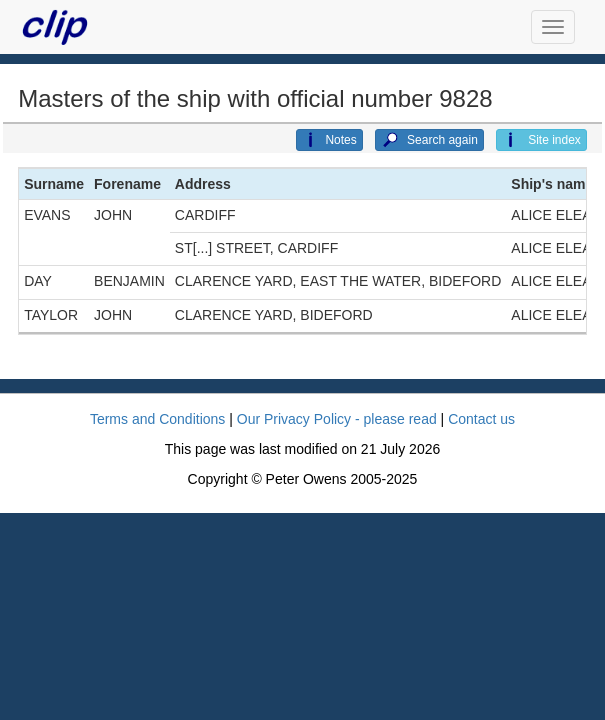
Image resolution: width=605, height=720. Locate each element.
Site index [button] (541, 140)
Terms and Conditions (157, 419)
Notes (329, 140)
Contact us (481, 419)
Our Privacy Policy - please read (337, 419)
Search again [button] (429, 140)
